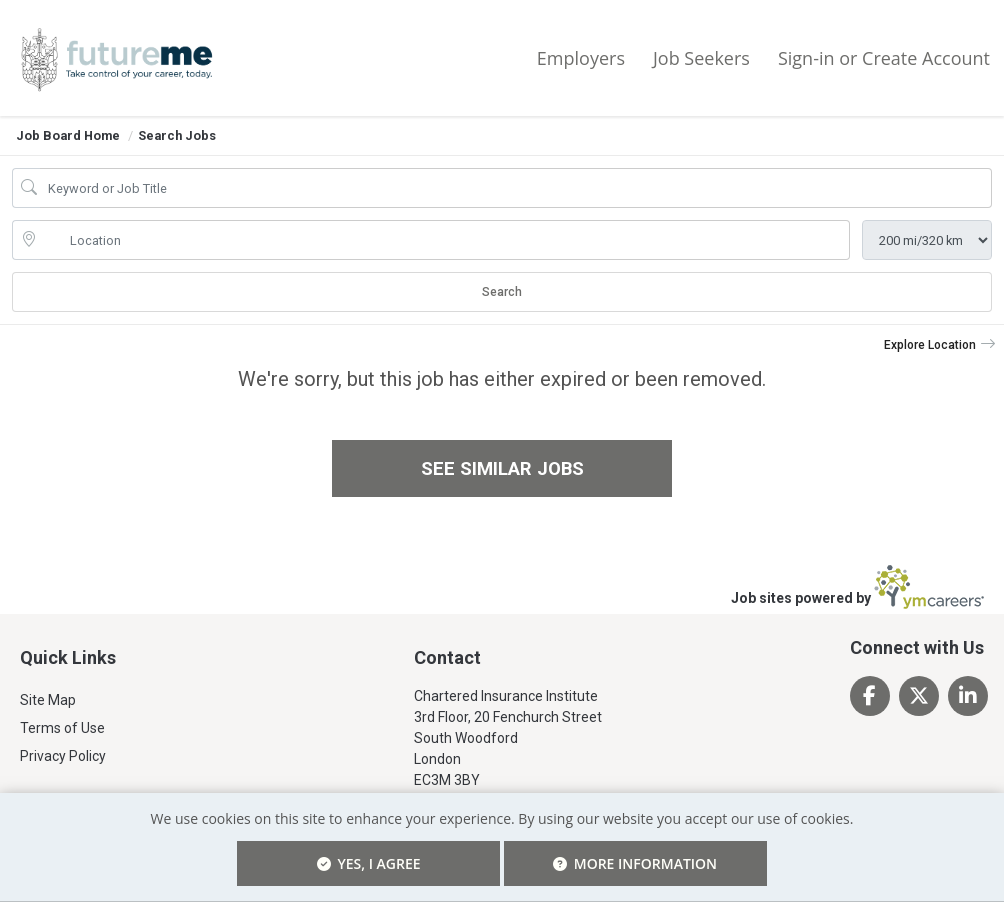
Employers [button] (581, 57)
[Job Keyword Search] (516, 188)
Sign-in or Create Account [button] (884, 57)
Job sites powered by (857, 588)
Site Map (48, 701)
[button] (940, 345)
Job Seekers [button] (701, 57)
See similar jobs (502, 468)
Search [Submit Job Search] (502, 292)
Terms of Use (62, 729)
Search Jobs (177, 135)
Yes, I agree (425, 863)
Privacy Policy (63, 757)
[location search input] (445, 240)
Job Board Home (68, 135)
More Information (578, 854)
